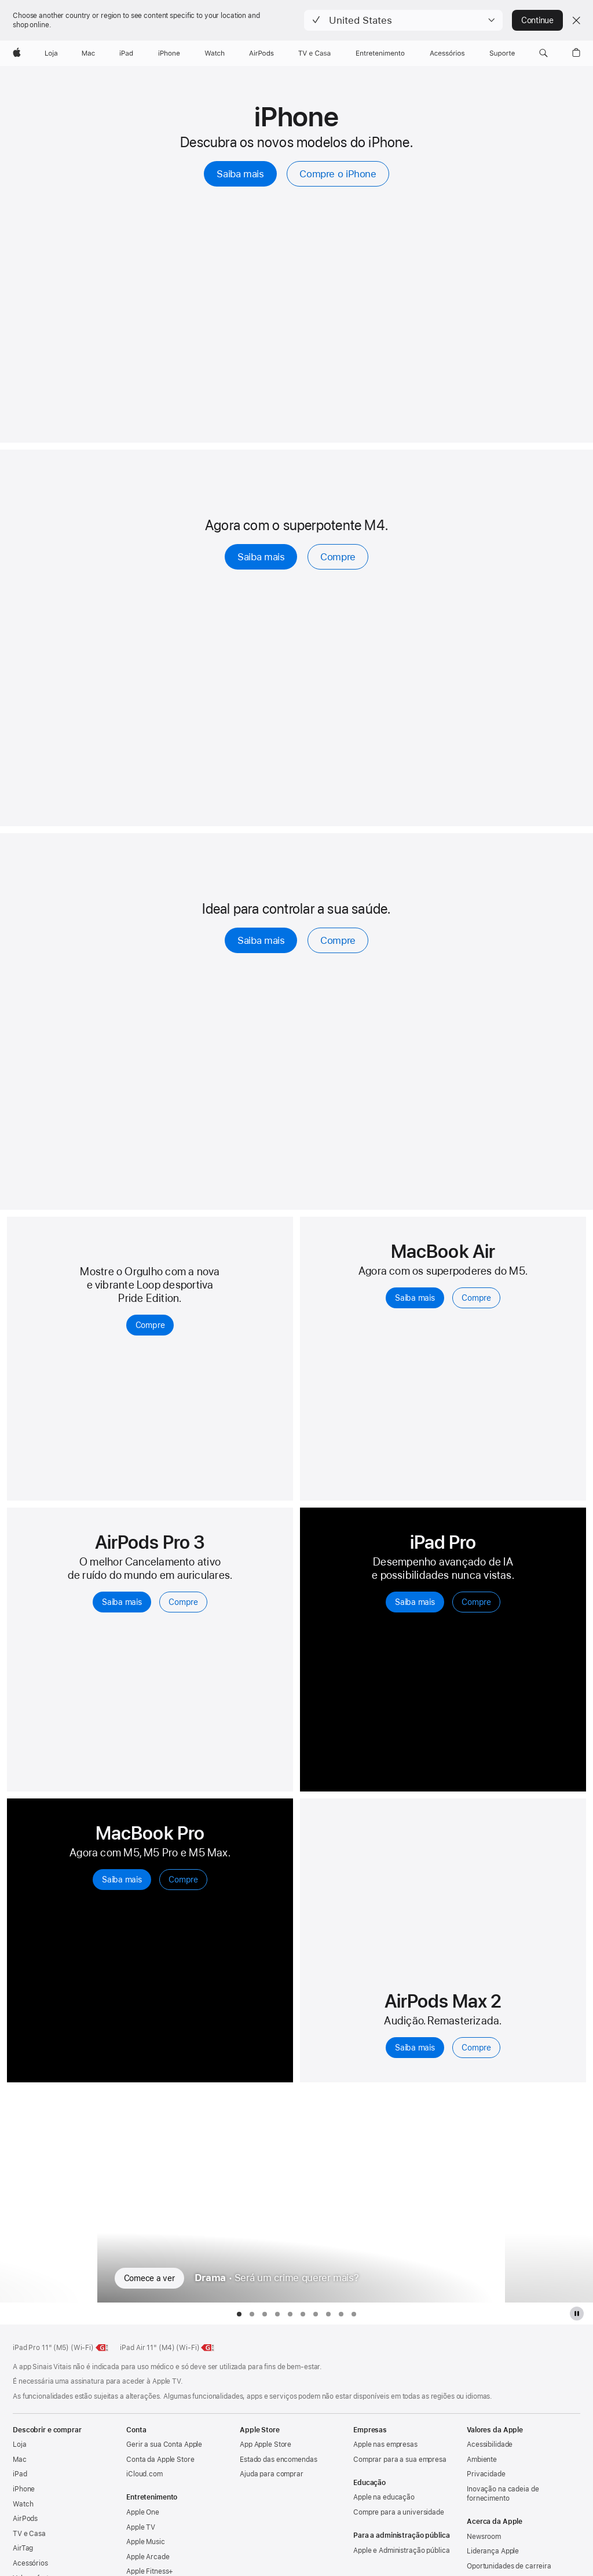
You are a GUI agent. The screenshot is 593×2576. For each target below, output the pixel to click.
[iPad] (126, 53)
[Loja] (51, 53)
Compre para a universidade (398, 2512)
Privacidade (486, 2474)
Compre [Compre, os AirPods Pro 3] (183, 1602)
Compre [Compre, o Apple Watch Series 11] (338, 940)
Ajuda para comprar (271, 2474)
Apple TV (140, 2527)
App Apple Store (265, 2444)
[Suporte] (502, 53)
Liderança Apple (493, 2551)
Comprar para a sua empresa (399, 2459)
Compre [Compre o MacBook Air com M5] (476, 1297)
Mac (20, 2459)
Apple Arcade (148, 2557)
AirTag (23, 2548)
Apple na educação (384, 2497)
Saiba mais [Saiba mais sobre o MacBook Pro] (122, 1879)
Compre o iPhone (337, 174)
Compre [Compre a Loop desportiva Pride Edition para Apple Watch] (150, 1325)
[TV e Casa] (314, 53)
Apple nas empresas (385, 2444)
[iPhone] (169, 53)
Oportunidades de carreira (509, 2566)
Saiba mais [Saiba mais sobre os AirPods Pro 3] (122, 1602)
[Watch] (214, 53)
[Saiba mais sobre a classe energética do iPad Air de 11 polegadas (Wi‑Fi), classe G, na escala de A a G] (208, 2348)
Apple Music (145, 2542)
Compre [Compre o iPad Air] (338, 557)
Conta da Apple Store (160, 2459)
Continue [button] (537, 20)
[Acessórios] (447, 53)
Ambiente (482, 2459)
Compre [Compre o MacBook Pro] (183, 1879)
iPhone (24, 2489)
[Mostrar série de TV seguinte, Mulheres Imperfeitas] (549, 2196)
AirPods (25, 2519)
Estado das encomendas (278, 2459)
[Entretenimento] (380, 53)
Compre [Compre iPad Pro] (476, 1602)
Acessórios (30, 2563)
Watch (23, 2504)
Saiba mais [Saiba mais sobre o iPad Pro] (415, 1602)
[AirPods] (261, 53)
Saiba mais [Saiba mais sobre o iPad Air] (260, 557)
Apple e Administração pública (401, 2550)
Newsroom (484, 2537)
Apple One (142, 2512)
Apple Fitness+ (149, 2571)
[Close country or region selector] (576, 20)
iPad (20, 2474)
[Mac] (88, 53)
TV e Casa (29, 2534)
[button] (403, 20)
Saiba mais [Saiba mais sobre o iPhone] (240, 174)
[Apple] (16, 53)
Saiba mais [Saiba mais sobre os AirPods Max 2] (415, 2047)
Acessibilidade (490, 2444)
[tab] (239, 2314)
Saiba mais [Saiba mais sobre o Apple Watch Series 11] (260, 940)
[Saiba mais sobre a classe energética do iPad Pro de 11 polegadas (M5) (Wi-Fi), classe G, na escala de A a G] (102, 2348)
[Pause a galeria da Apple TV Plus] (577, 2313)
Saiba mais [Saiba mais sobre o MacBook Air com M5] (415, 1297)
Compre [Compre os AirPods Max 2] (476, 2047)
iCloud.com (144, 2474)
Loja (20, 2444)
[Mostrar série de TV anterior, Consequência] (44, 2196)
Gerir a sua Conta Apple (164, 2444)
